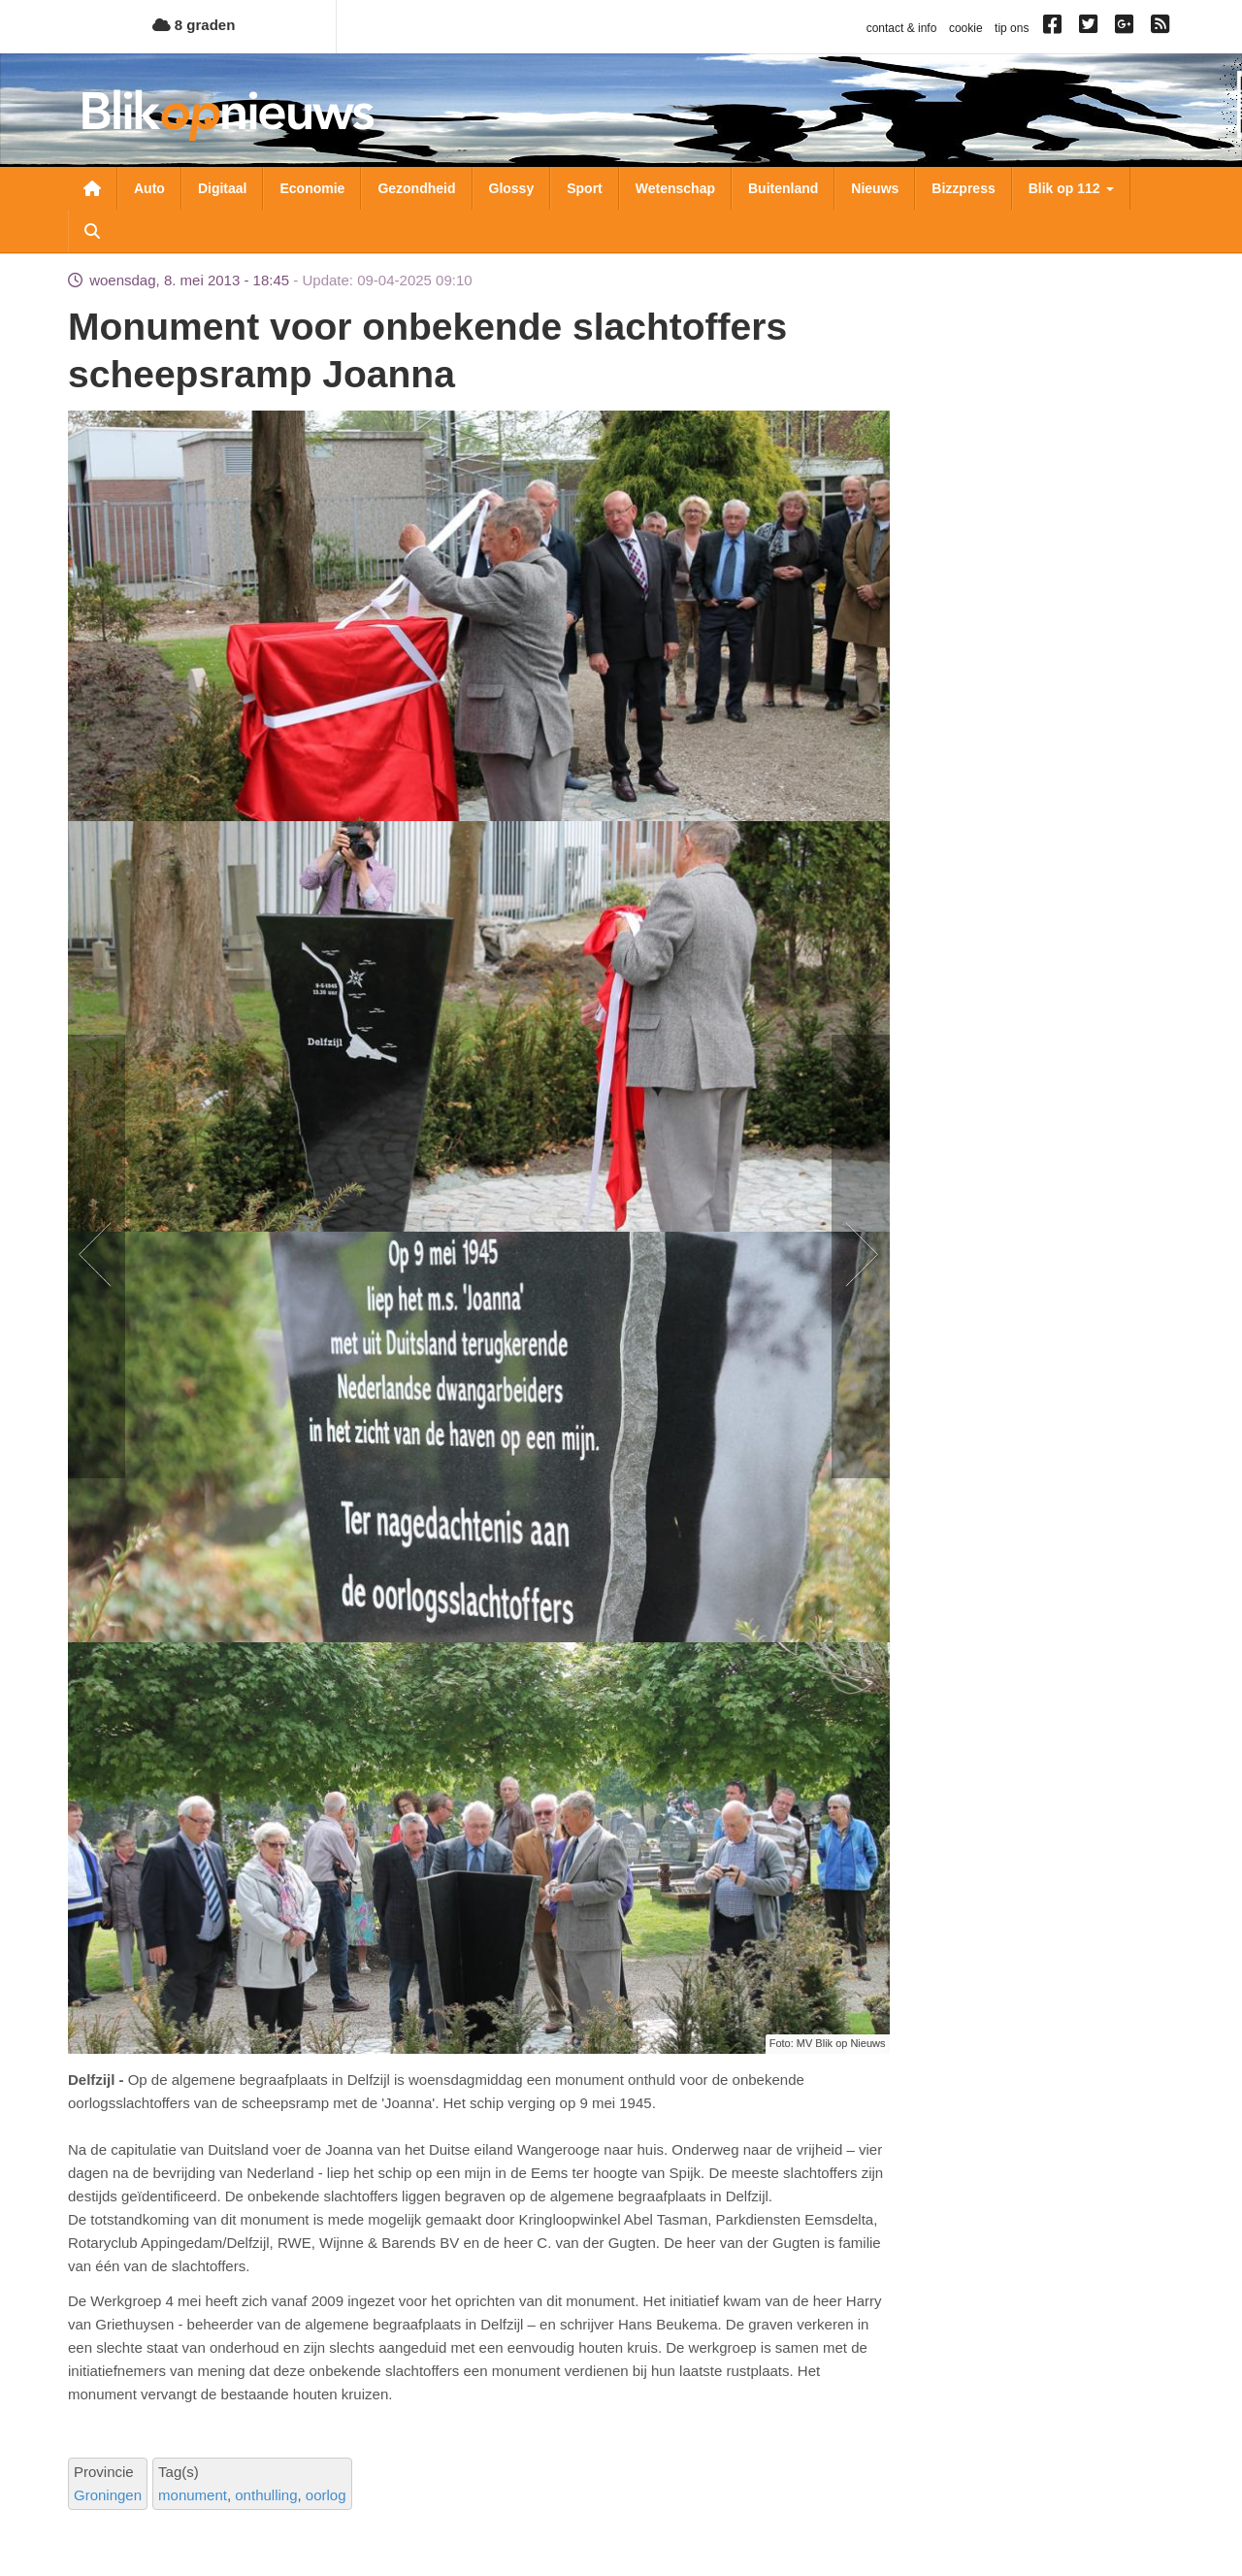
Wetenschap (675, 188)
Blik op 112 (1071, 188)
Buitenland (783, 188)
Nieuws (875, 188)
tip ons (1012, 28)
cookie (966, 28)
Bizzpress (963, 188)
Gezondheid (416, 188)
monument (192, 2495)
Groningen (108, 2495)
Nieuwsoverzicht (92, 188)
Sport (585, 188)
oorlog (326, 2495)
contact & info (901, 28)
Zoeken (92, 231)
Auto (149, 188)
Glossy (512, 188)
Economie (311, 188)
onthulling (266, 2495)
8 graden (194, 25)
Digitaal (222, 188)
